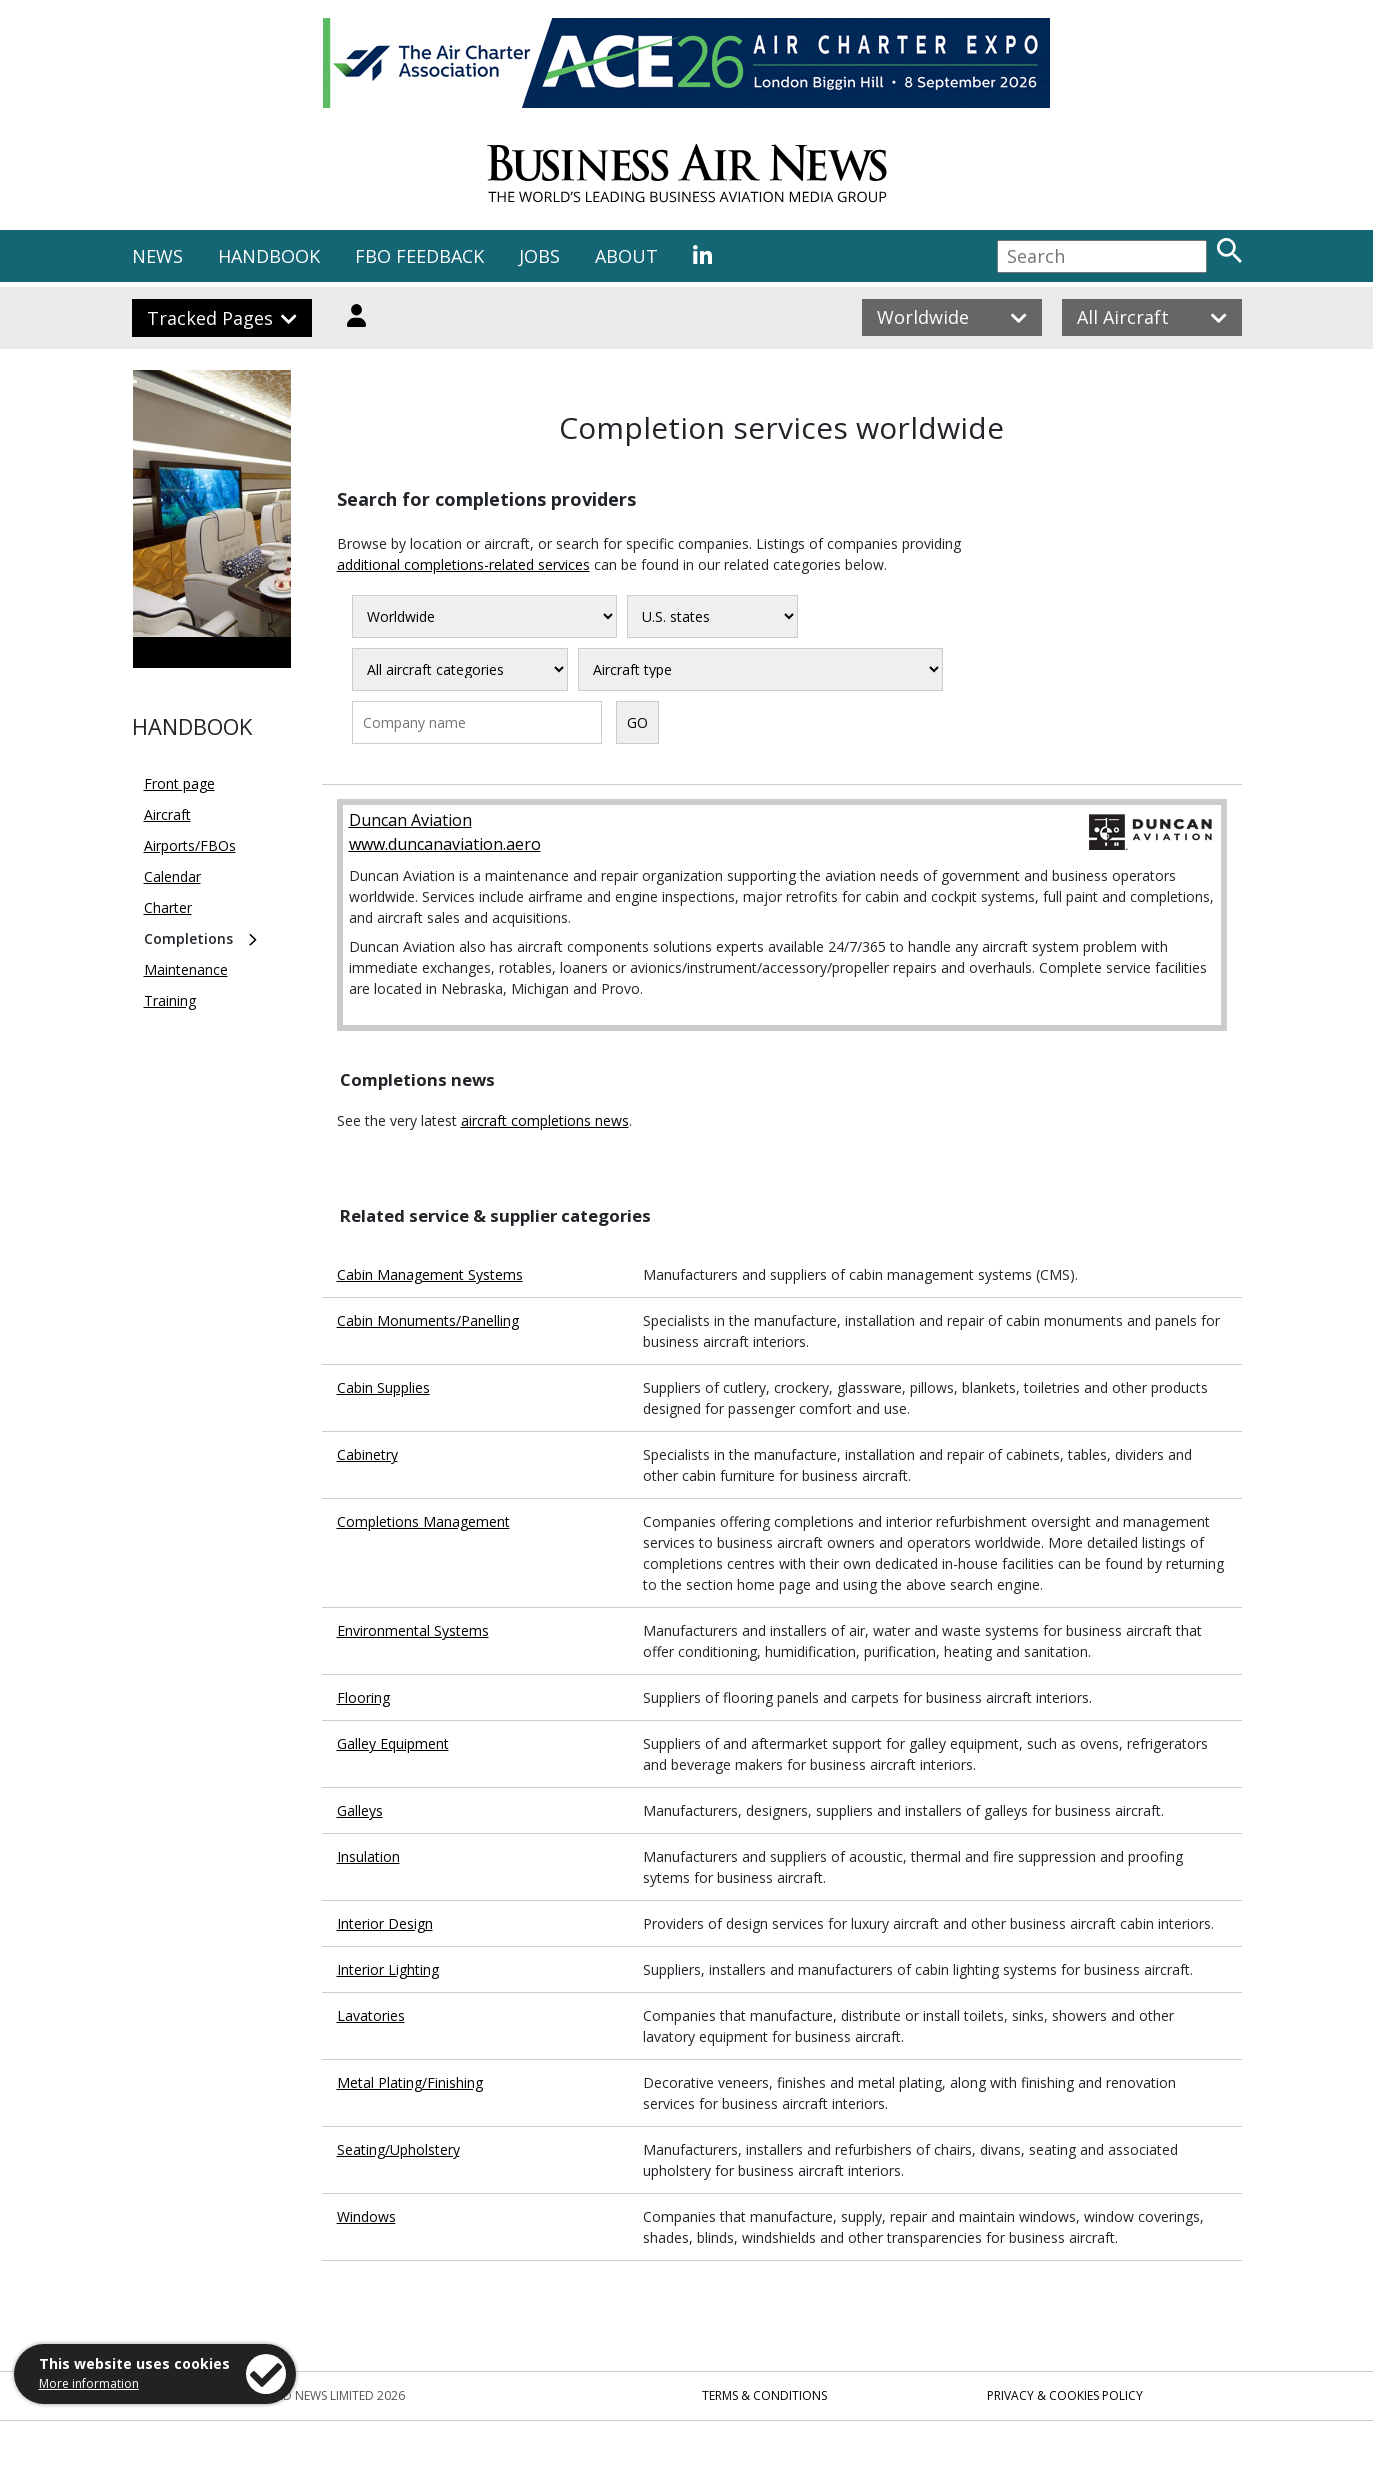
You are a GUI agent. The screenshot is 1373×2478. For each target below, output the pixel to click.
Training (170, 1000)
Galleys (360, 1810)
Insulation (368, 1856)
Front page (179, 783)
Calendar (172, 876)
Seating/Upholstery (398, 2149)
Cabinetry (367, 1454)
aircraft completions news (545, 1120)
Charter (168, 907)
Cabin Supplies (383, 1387)
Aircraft (167, 814)
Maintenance (186, 969)
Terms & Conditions (764, 2395)
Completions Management (423, 1521)
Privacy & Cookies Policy (1065, 2395)
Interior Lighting (388, 1969)
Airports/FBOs (190, 845)
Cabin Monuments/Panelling (428, 1320)
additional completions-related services (463, 564)
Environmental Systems (413, 1630)
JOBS (539, 256)
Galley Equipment (393, 1743)
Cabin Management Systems (430, 1274)
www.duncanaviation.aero (445, 844)
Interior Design (385, 1923)
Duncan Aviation (410, 820)
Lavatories (371, 2015)
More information (89, 2383)
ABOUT (626, 256)
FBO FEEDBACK (419, 256)
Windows (366, 2216)
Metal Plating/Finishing (410, 2082)
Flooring (363, 1697)
